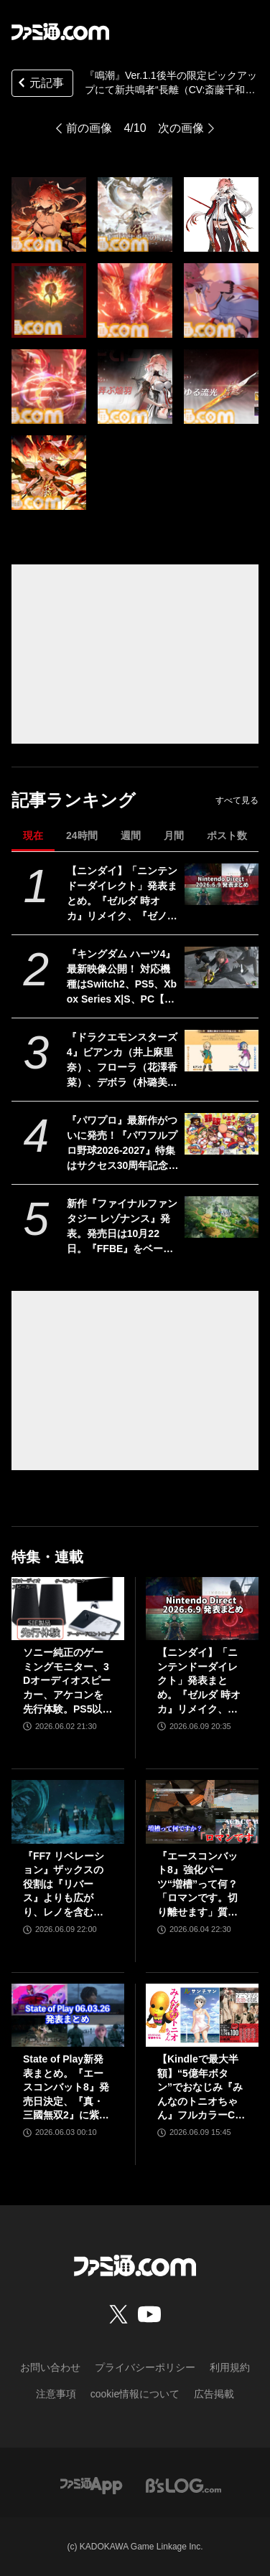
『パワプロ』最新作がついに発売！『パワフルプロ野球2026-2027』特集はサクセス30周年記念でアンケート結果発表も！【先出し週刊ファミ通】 (123, 1143)
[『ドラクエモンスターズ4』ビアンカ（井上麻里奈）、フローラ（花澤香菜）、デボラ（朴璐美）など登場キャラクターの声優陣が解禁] (222, 1050)
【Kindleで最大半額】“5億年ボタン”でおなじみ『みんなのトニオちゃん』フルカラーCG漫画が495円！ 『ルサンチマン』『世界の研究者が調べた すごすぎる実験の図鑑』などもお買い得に (200, 2088)
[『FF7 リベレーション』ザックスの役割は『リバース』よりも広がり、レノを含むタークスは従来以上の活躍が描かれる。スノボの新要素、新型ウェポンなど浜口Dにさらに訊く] (67, 1811)
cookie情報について (135, 2394)
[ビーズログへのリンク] (183, 2484)
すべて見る (237, 800)
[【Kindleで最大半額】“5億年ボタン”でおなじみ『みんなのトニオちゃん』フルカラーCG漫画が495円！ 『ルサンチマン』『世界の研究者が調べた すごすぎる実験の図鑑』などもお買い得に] (202, 2015)
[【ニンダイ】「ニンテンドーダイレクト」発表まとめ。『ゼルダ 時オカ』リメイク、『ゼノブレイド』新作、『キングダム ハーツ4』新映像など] (222, 884)
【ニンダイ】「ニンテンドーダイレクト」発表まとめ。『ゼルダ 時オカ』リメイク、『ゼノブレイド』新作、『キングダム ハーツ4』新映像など (122, 894)
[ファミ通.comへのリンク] (60, 31)
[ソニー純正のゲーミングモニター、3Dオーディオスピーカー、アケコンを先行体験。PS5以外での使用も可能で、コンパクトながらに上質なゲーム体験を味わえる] (67, 1608)
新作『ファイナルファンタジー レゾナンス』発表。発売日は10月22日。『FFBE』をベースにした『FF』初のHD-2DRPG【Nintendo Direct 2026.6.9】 (122, 1227)
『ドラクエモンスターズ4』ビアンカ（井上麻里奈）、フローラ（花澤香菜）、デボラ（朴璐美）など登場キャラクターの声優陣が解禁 (122, 1060)
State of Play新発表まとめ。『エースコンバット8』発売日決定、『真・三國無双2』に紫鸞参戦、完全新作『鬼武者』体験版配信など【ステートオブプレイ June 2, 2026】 (66, 2088)
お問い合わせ (50, 2367)
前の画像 (89, 128)
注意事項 (56, 2394)
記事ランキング (73, 800)
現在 (33, 835)
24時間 (82, 835)
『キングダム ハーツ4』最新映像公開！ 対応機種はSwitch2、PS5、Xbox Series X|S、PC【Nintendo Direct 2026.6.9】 (122, 977)
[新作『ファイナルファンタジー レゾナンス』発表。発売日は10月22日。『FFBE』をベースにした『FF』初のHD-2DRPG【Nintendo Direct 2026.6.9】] (222, 1217)
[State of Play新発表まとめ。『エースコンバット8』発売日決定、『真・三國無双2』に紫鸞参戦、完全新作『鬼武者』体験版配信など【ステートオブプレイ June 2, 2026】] (67, 2015)
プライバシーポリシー (145, 2367)
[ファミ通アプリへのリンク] (91, 2484)
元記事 (39, 84)
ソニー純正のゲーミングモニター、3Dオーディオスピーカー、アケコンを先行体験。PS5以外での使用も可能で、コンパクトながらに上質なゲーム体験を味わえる (67, 1681)
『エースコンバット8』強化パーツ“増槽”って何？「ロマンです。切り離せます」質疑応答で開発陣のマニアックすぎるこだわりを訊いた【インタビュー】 (197, 1885)
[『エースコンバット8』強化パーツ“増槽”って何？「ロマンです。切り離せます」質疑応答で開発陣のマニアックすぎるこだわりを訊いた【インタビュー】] (202, 1811)
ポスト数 (227, 835)
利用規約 (230, 2367)
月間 (174, 835)
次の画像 (181, 128)
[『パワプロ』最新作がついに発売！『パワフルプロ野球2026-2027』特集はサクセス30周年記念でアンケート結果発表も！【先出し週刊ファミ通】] (222, 1134)
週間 (131, 835)
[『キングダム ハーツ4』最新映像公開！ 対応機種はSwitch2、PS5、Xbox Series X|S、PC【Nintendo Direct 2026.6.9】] (222, 967)
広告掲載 (214, 2394)
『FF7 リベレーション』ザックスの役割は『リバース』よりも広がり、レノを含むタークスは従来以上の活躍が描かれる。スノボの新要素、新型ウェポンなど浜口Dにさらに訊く (67, 1885)
